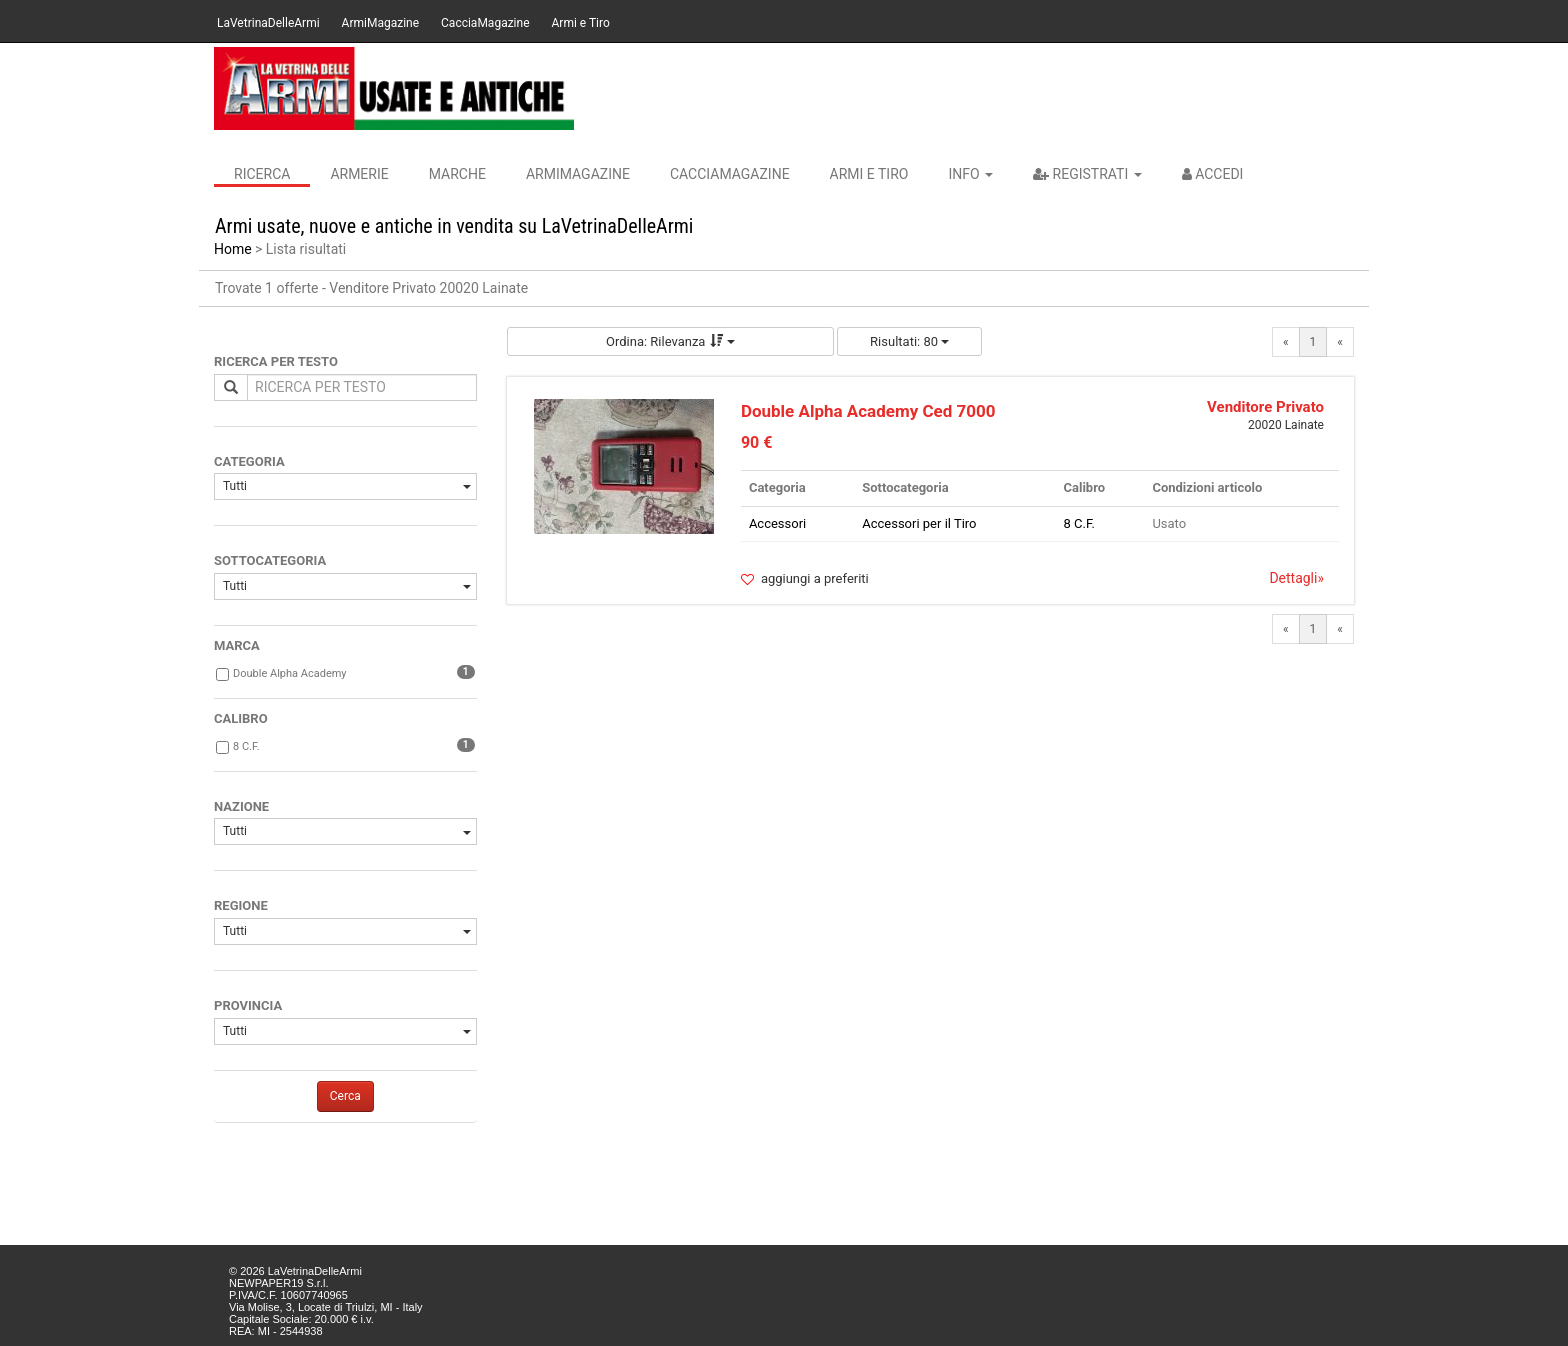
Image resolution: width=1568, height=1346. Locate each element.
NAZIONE (241, 806)
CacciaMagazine (485, 23)
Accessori (777, 523)
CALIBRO (241, 718)
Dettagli (1296, 578)
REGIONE (241, 905)
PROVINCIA (248, 1005)
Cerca (345, 1096)
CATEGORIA (249, 461)
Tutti (347, 486)
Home (233, 249)
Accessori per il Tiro (919, 523)
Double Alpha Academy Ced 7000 (868, 411)
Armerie (359, 174)
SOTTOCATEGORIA (270, 560)
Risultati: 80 (909, 341)
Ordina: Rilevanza (670, 341)
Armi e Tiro (581, 23)
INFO (970, 174)
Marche (457, 174)
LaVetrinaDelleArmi (268, 23)
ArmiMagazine (380, 23)
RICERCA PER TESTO (276, 361)
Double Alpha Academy (290, 673)
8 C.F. (246, 746)
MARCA (237, 645)
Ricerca (262, 174)
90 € (757, 442)
